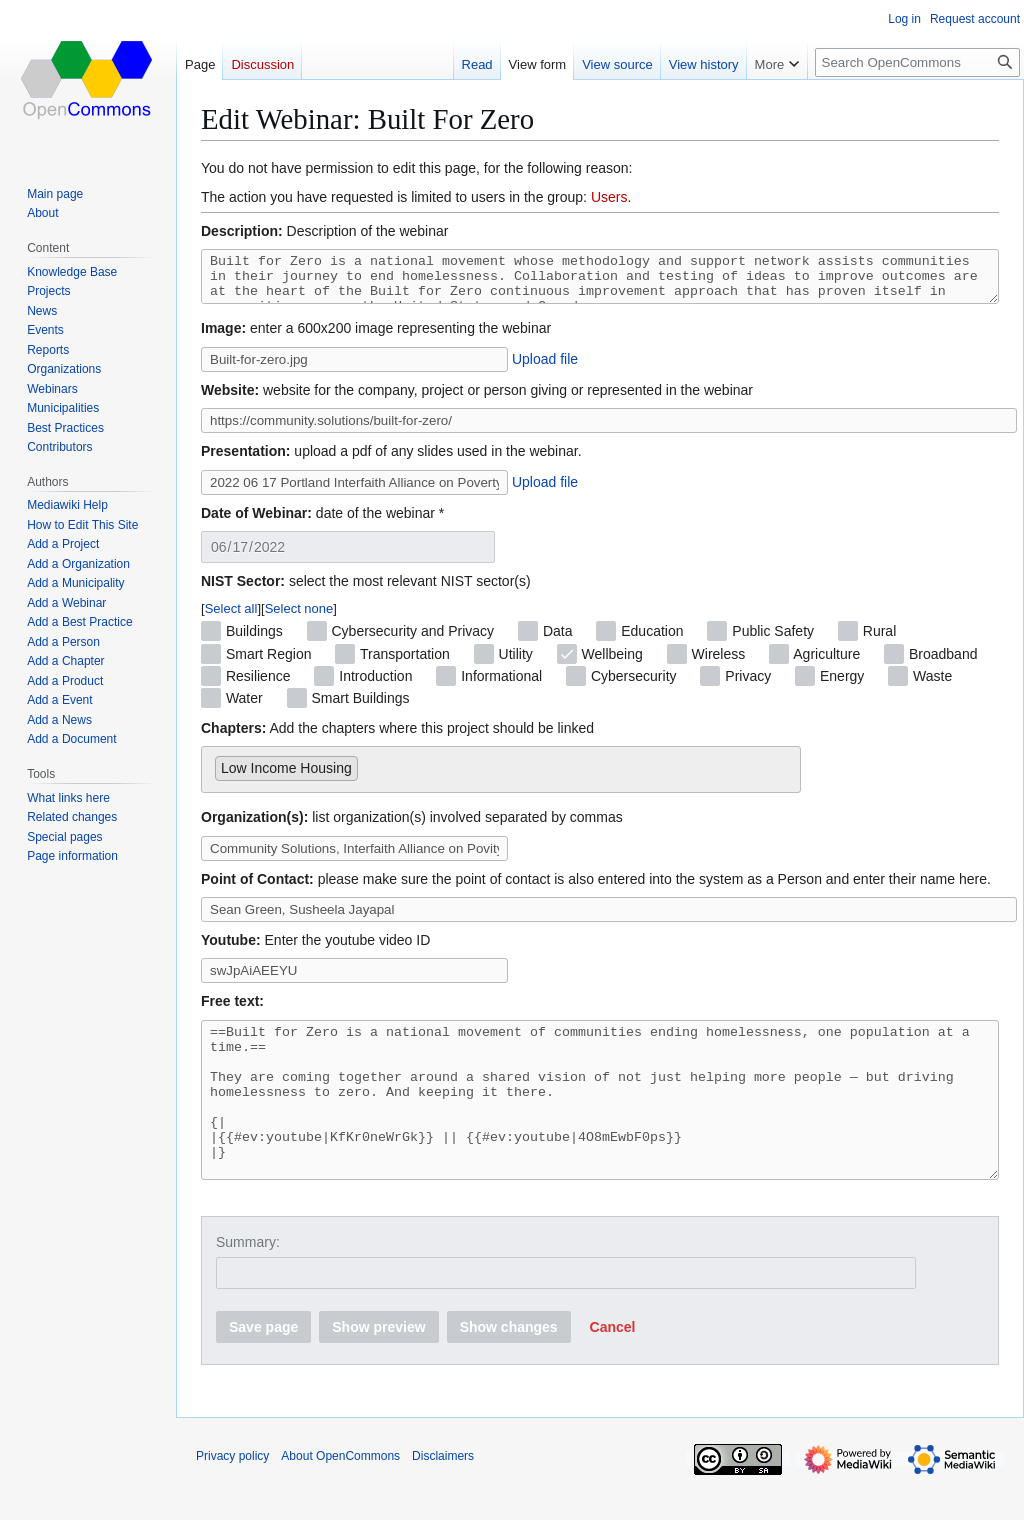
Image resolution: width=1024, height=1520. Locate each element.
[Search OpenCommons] (917, 62)
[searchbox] (368, 773)
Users (609, 197)
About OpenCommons (340, 1495)
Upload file (545, 368)
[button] (613, 1366)
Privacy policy (232, 1495)
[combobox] (501, 778)
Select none (299, 617)
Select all (231, 617)
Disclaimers (443, 1495)
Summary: (248, 1281)
